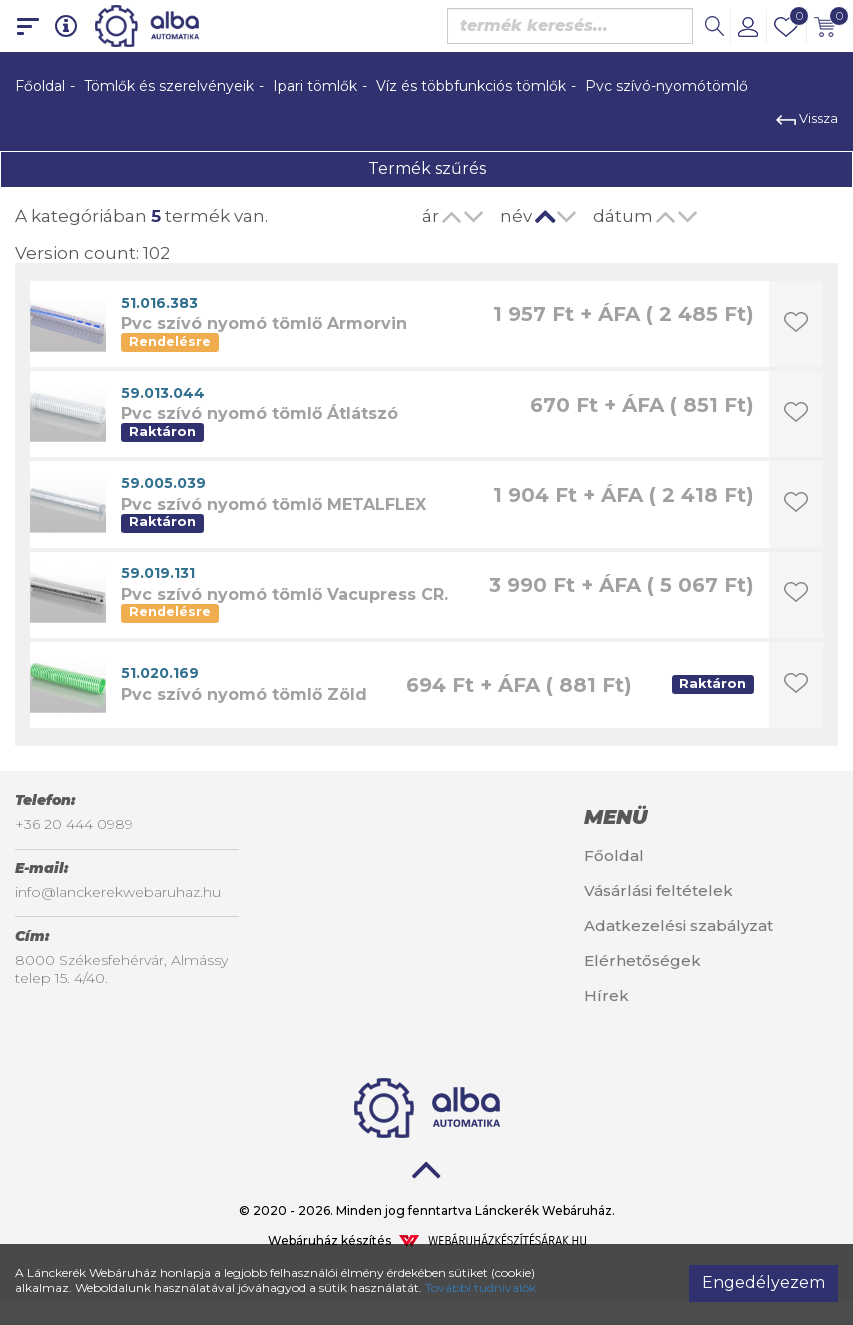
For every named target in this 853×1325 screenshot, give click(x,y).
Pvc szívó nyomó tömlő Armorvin (264, 323)
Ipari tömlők (315, 86)
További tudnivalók (480, 1287)
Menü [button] (615, 817)
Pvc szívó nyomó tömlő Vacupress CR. (284, 594)
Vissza (807, 118)
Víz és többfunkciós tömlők (471, 86)
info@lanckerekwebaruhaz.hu (118, 892)
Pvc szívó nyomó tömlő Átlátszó (259, 413)
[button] (748, 26)
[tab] (711, 817)
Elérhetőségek (642, 960)
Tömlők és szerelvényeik (169, 86)
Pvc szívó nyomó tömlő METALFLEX (273, 504)
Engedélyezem (763, 1282)
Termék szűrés (427, 168)
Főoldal (40, 86)
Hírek (606, 995)
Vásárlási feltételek (658, 890)
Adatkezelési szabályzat (678, 925)
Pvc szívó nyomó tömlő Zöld (244, 694)
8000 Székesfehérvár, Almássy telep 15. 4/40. (121, 969)
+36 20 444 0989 (74, 824)
